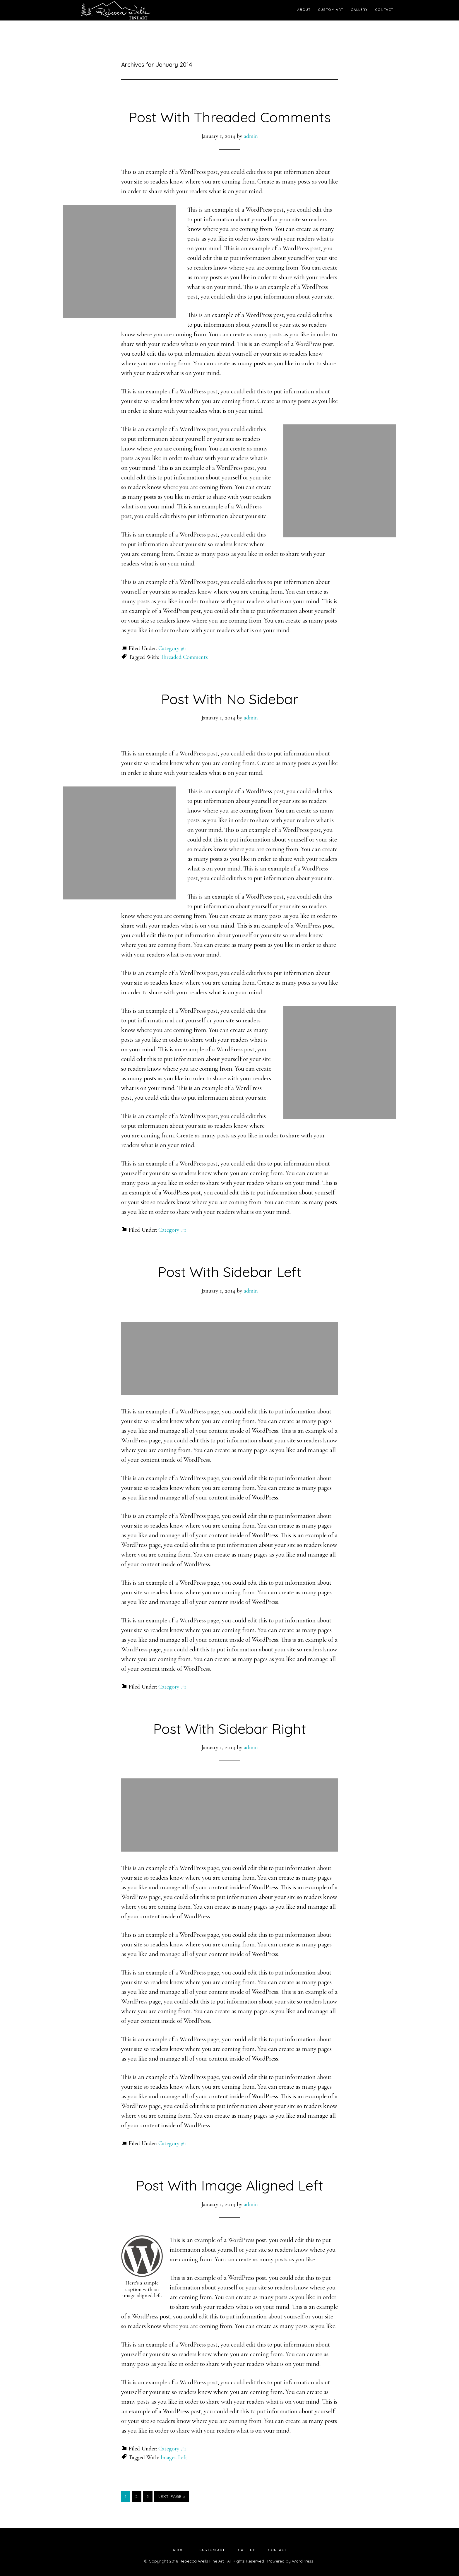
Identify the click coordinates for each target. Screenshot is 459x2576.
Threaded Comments (184, 657)
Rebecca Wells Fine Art (115, 10)
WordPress (302, 2561)
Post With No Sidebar (229, 699)
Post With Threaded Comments (230, 117)
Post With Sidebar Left (230, 1272)
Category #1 (172, 648)
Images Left (173, 2457)
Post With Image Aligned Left (229, 2185)
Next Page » (171, 2497)
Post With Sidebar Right (229, 1728)
